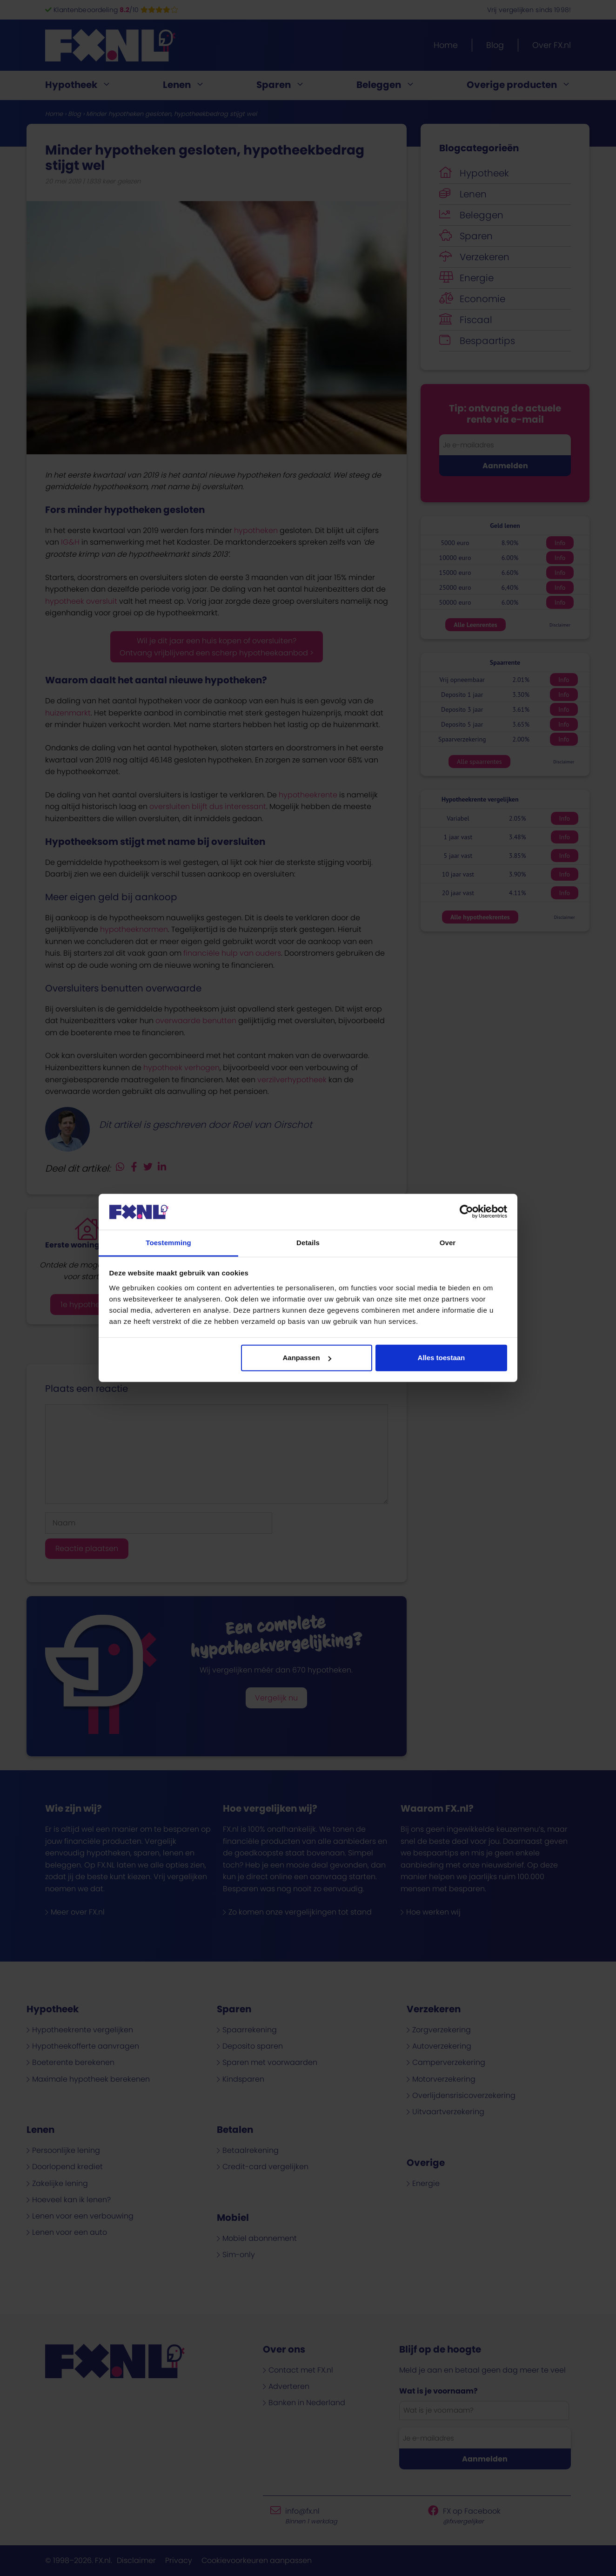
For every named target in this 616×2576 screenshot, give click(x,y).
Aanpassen (307, 1358)
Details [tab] (308, 1243)
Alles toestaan (441, 1358)
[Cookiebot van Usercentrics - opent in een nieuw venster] (466, 1212)
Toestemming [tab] (168, 1243)
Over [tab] (448, 1243)
